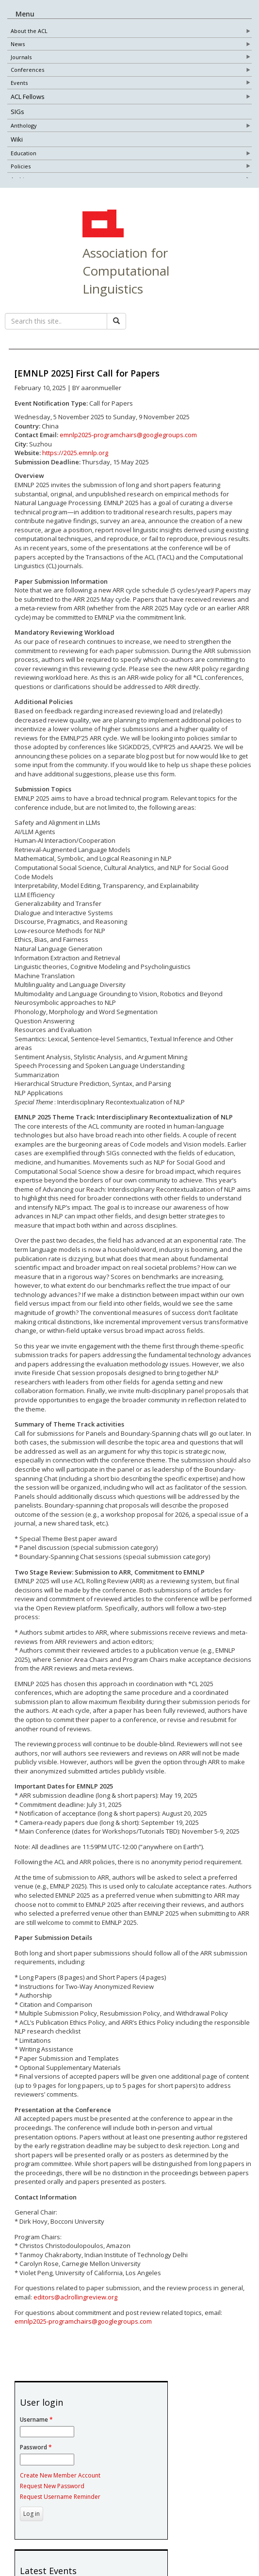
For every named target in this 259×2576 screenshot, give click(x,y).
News (18, 45)
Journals (21, 58)
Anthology (24, 127)
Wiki (17, 140)
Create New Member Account (60, 2492)
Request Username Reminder (60, 2513)
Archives (22, 180)
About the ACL (29, 32)
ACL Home (102, 241)
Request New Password (52, 2502)
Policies (21, 167)
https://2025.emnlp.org (75, 469)
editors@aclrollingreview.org (75, 2313)
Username (36, 2436)
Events (19, 84)
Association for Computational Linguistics (125, 287)
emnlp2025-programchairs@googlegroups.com (128, 451)
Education (23, 154)
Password (36, 2464)
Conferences (27, 71)
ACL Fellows (28, 98)
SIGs (17, 113)
